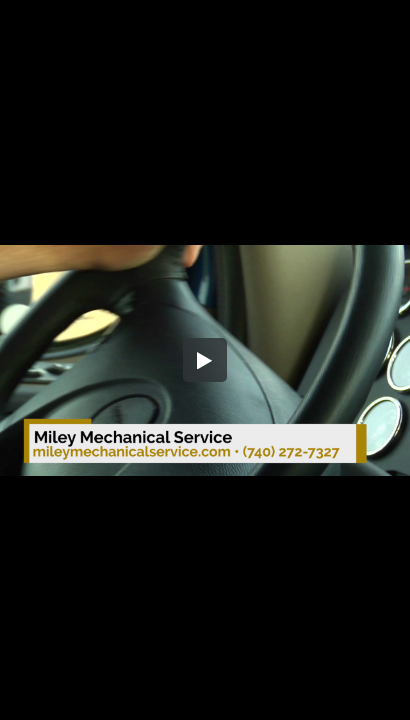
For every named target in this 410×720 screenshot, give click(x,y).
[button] (205, 360)
